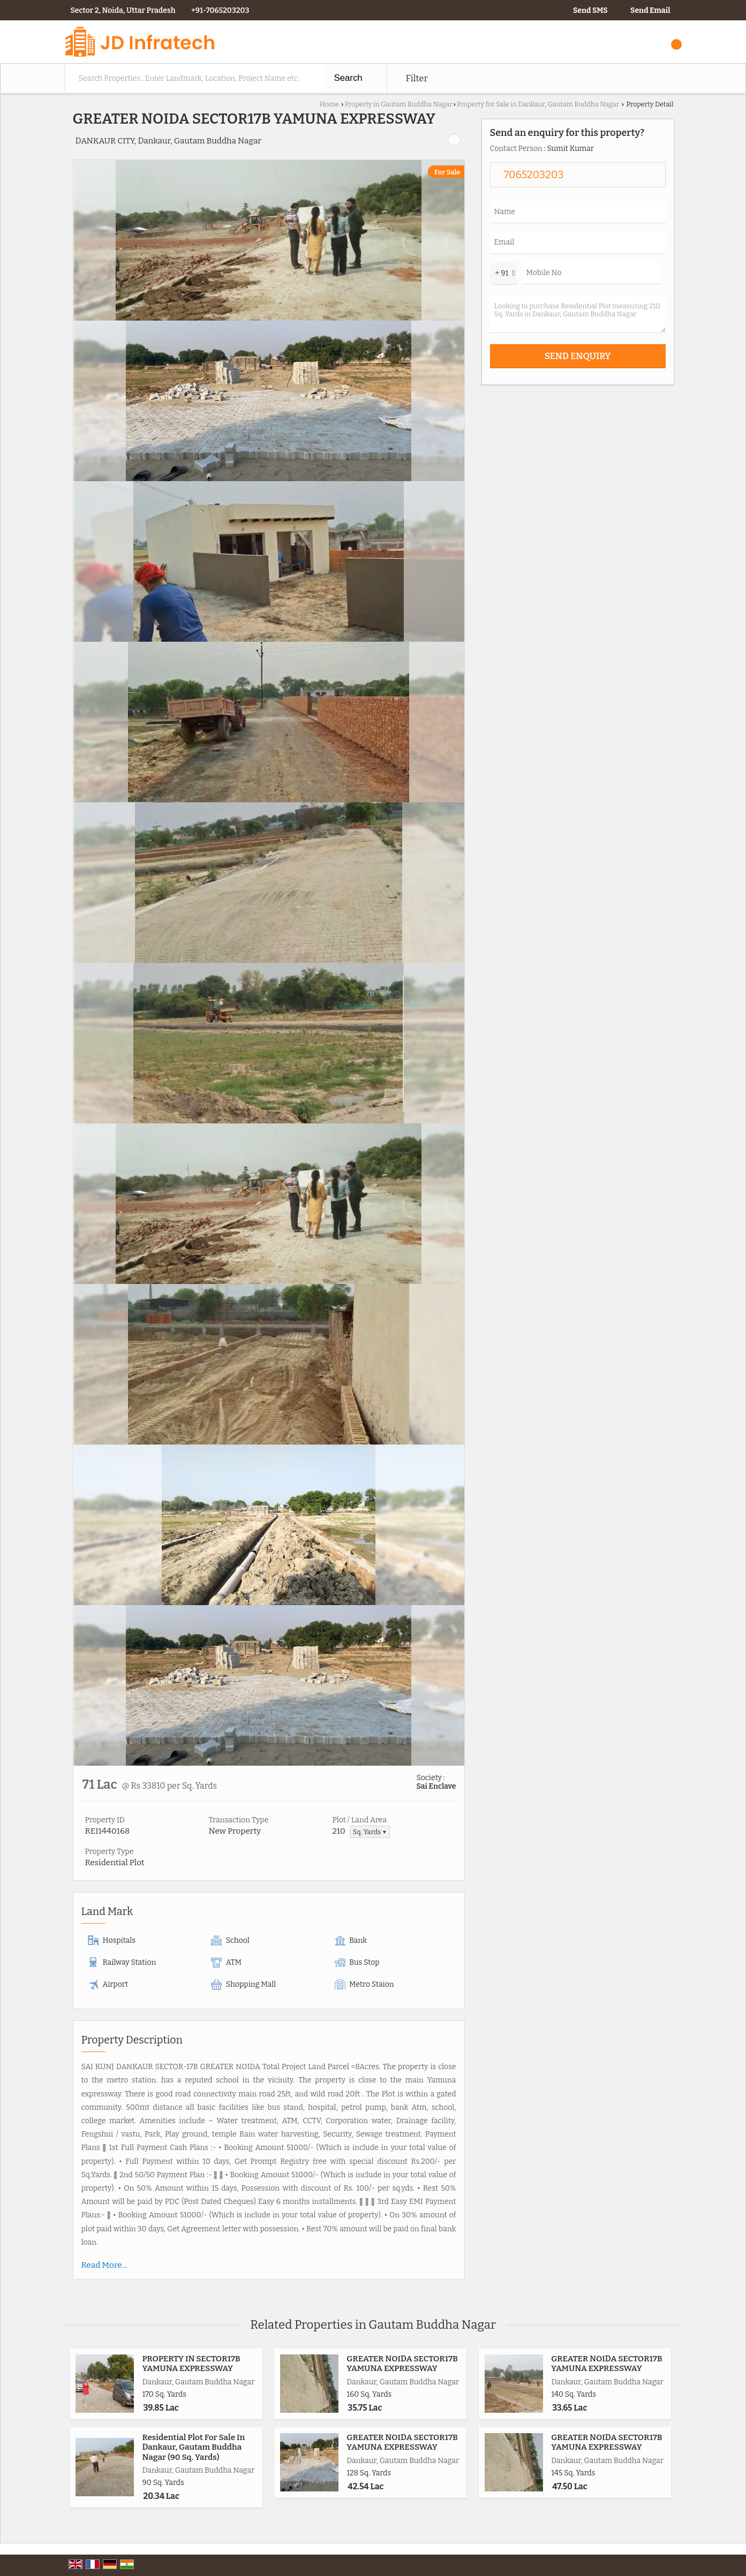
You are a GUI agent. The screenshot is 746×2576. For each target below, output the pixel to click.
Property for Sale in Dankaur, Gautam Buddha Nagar (538, 104)
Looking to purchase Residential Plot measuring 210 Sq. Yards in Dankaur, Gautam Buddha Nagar (578, 314)
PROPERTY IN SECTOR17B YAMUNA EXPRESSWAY (191, 2363)
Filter (417, 78)
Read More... (104, 2265)
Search (348, 78)
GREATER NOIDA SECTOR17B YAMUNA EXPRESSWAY (402, 2363)
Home (329, 104)
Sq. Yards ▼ (370, 1832)
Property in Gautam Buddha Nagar (398, 104)
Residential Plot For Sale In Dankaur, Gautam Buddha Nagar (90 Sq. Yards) (193, 2447)
